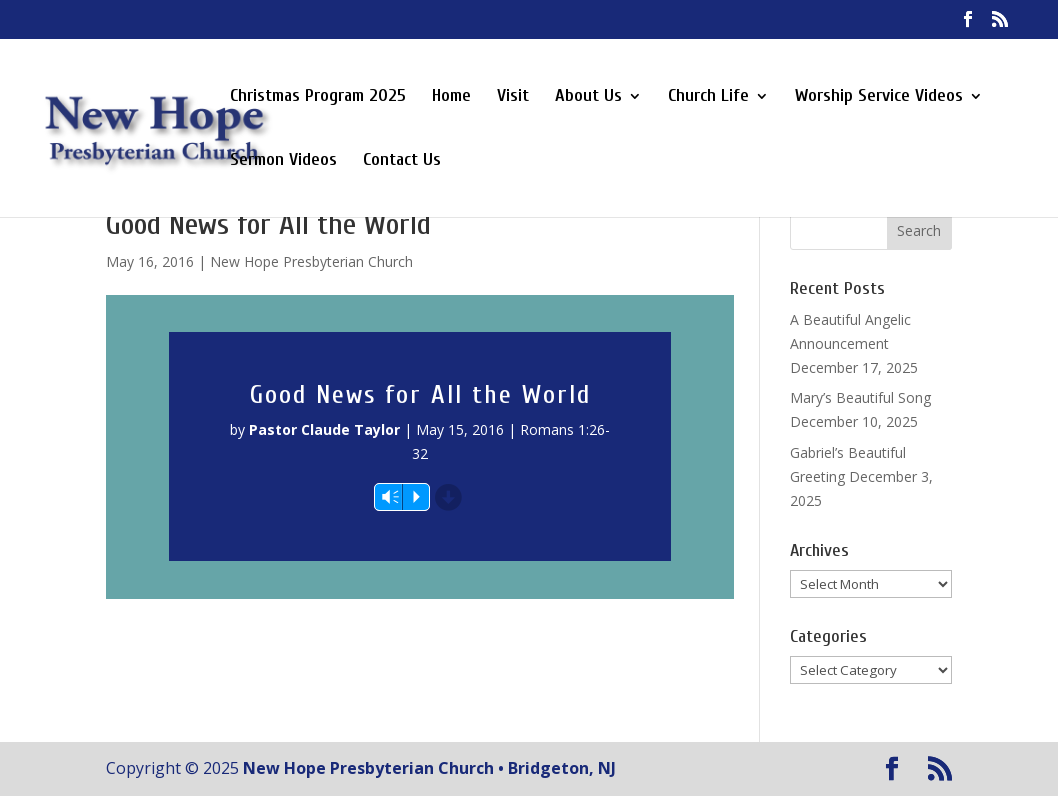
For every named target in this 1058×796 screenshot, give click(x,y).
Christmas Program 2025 (318, 97)
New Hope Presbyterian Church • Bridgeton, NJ (429, 768)
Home (451, 97)
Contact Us (402, 161)
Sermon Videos (283, 161)
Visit (513, 97)
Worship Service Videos (879, 97)
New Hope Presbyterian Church (311, 261)
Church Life (708, 97)
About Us (588, 97)
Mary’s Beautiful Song (860, 397)
